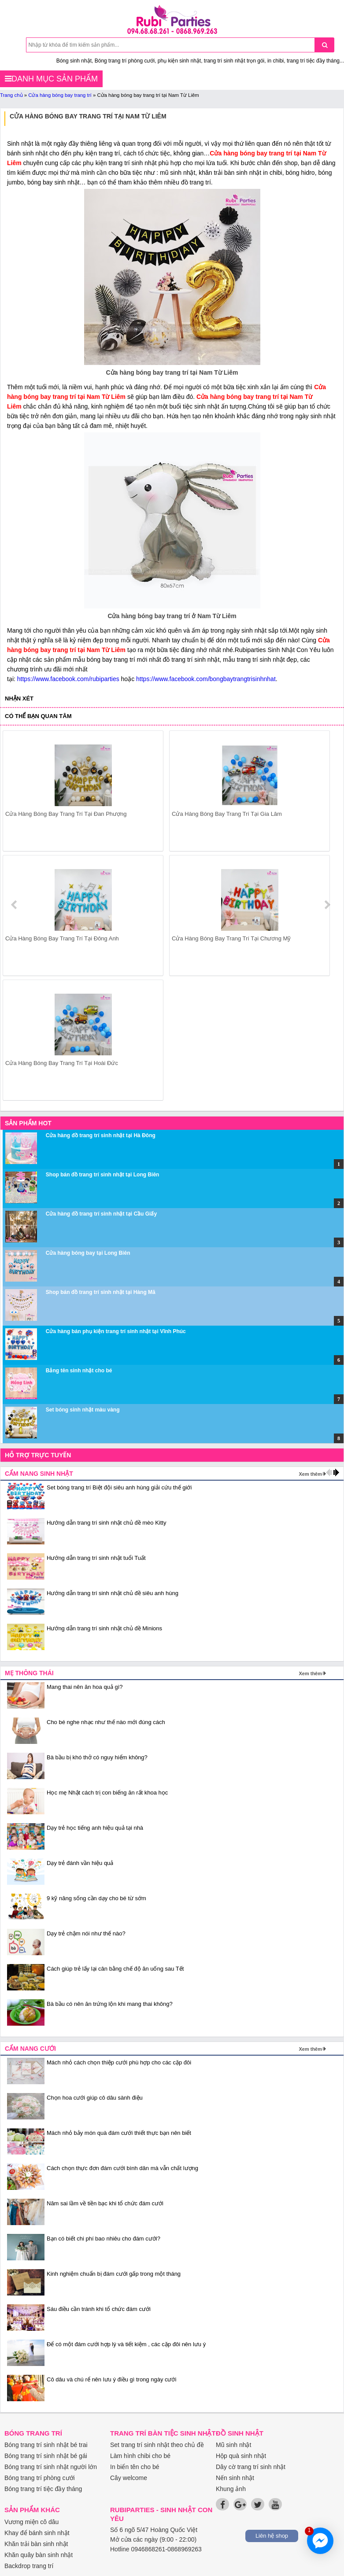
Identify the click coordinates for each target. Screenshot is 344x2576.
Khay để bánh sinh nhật (37, 2532)
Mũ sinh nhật (233, 2444)
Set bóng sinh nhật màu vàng (83, 1410)
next (327, 905)
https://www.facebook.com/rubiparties (68, 678)
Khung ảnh (231, 2488)
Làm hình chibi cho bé (140, 2455)
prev (14, 905)
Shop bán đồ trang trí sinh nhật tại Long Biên (102, 1175)
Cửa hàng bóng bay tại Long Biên (88, 1253)
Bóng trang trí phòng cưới (39, 2477)
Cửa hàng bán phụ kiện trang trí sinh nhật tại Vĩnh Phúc (116, 1331)
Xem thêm (310, 1474)
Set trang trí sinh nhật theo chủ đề (157, 2444)
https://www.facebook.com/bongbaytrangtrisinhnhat (206, 678)
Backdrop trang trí (28, 2565)
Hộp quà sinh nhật (241, 2455)
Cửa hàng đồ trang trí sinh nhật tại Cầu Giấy (101, 1214)
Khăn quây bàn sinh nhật (38, 2554)
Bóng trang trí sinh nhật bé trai (46, 2444)
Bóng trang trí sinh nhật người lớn (50, 2466)
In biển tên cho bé (134, 2466)
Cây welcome (128, 2477)
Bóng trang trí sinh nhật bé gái (45, 2455)
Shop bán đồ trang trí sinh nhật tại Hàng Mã (100, 1292)
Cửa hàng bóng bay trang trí (60, 95)
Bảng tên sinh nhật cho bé (79, 1370)
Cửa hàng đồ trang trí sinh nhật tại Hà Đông (100, 1135)
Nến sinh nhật (235, 2477)
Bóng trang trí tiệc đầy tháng (43, 2488)
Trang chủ (11, 95)
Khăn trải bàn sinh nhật (36, 2543)
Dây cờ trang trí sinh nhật (250, 2466)
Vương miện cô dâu (31, 2521)
